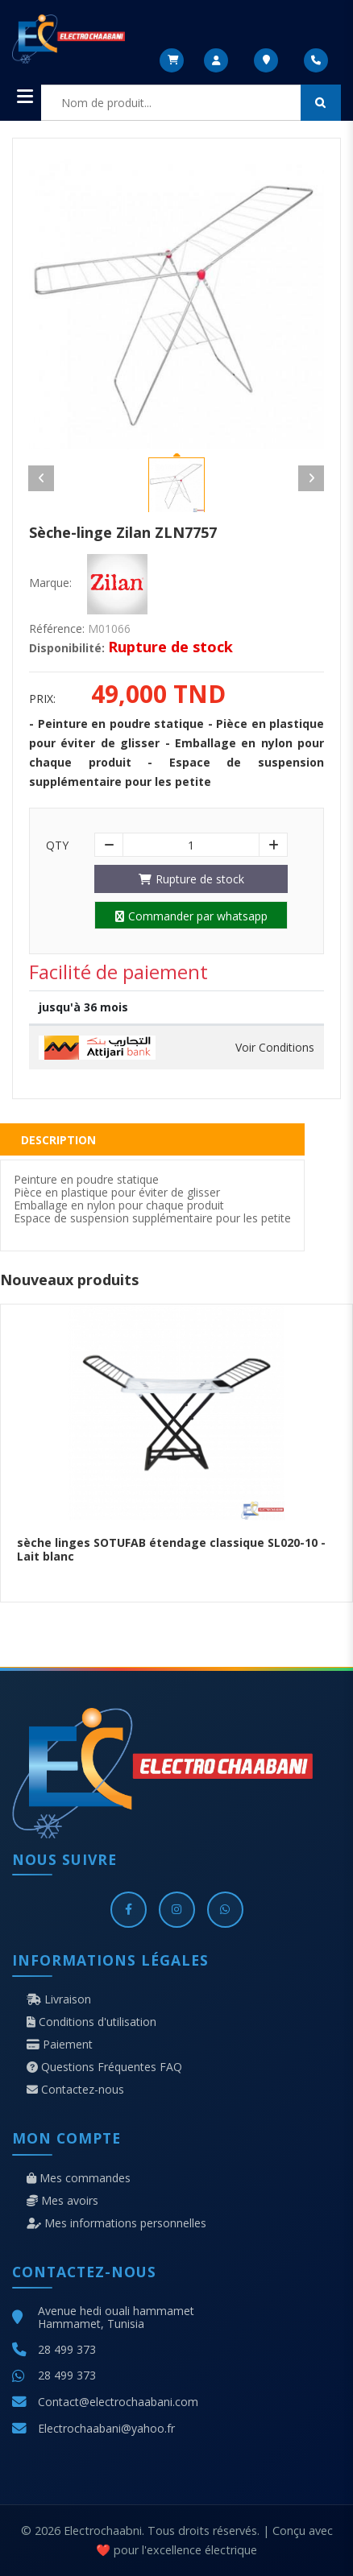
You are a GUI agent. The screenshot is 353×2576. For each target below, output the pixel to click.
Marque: (50, 583)
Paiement (60, 2044)
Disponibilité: (67, 648)
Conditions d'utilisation (91, 2022)
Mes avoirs (62, 2200)
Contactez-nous (75, 2089)
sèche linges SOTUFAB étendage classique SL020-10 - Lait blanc (171, 1549)
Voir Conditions (274, 1047)
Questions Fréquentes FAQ (104, 2067)
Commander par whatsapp (191, 916)
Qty (57, 845)
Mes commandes (79, 2178)
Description (58, 1139)
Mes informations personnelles (116, 2223)
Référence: (57, 628)
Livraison (59, 1999)
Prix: (42, 699)
